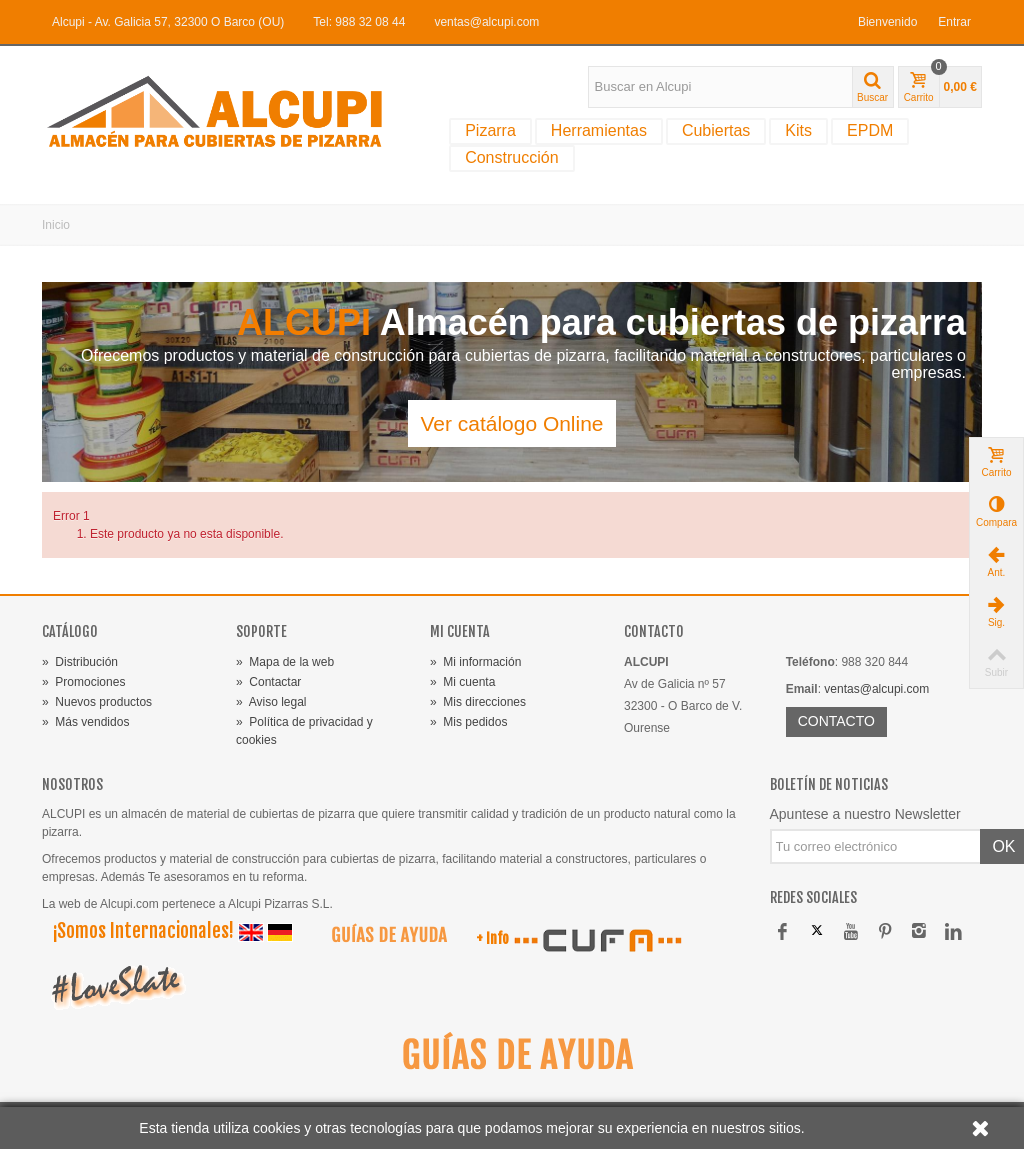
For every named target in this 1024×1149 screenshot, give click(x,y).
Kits (798, 130)
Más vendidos (85, 722)
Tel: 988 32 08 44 (359, 22)
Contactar (268, 682)
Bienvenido (887, 22)
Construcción (511, 157)
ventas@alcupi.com (486, 22)
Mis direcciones (478, 702)
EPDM (870, 130)
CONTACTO (836, 721)
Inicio (56, 225)
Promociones (83, 682)
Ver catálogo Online (511, 423)
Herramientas (599, 130)
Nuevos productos (97, 702)
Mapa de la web (285, 662)
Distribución (80, 662)
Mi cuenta (462, 682)
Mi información (475, 662)
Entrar (954, 22)
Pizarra (490, 130)
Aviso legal (271, 702)
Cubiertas (716, 130)
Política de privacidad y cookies (304, 731)
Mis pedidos (468, 722)
